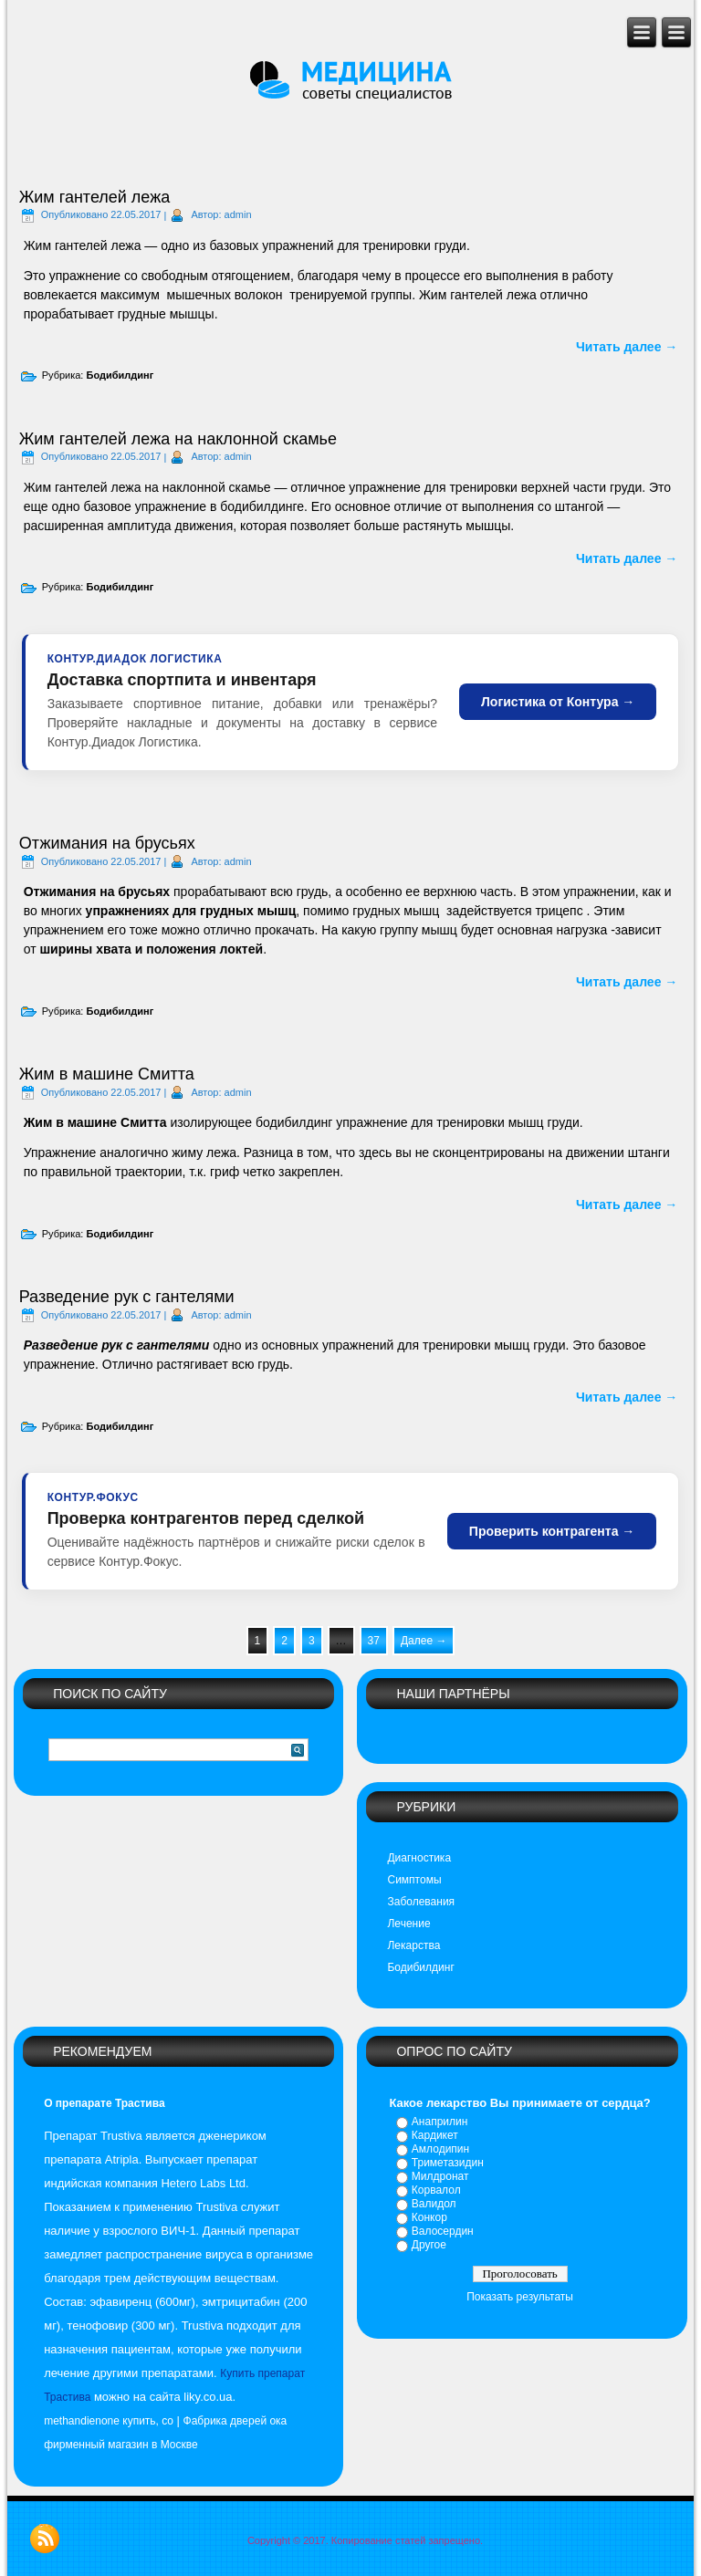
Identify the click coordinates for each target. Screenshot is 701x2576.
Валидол (434, 2203)
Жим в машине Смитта (106, 1074)
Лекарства (413, 1945)
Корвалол (436, 2190)
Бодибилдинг (120, 375)
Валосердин (443, 2231)
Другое (429, 2244)
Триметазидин (448, 2162)
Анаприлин (440, 2121)
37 (374, 1640)
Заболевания (421, 1901)
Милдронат (440, 2176)
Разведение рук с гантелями (127, 1297)
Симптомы (414, 1879)
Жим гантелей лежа (95, 197)
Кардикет (435, 2135)
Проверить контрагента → (552, 1531)
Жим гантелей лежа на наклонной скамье (178, 439)
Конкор (429, 2217)
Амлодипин (440, 2149)
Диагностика (419, 1857)
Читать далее (626, 346)
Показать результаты (519, 2296)
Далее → (423, 1640)
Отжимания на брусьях (107, 843)
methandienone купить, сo (108, 2420)
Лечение (408, 1923)
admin (238, 214)
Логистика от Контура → (557, 701)
